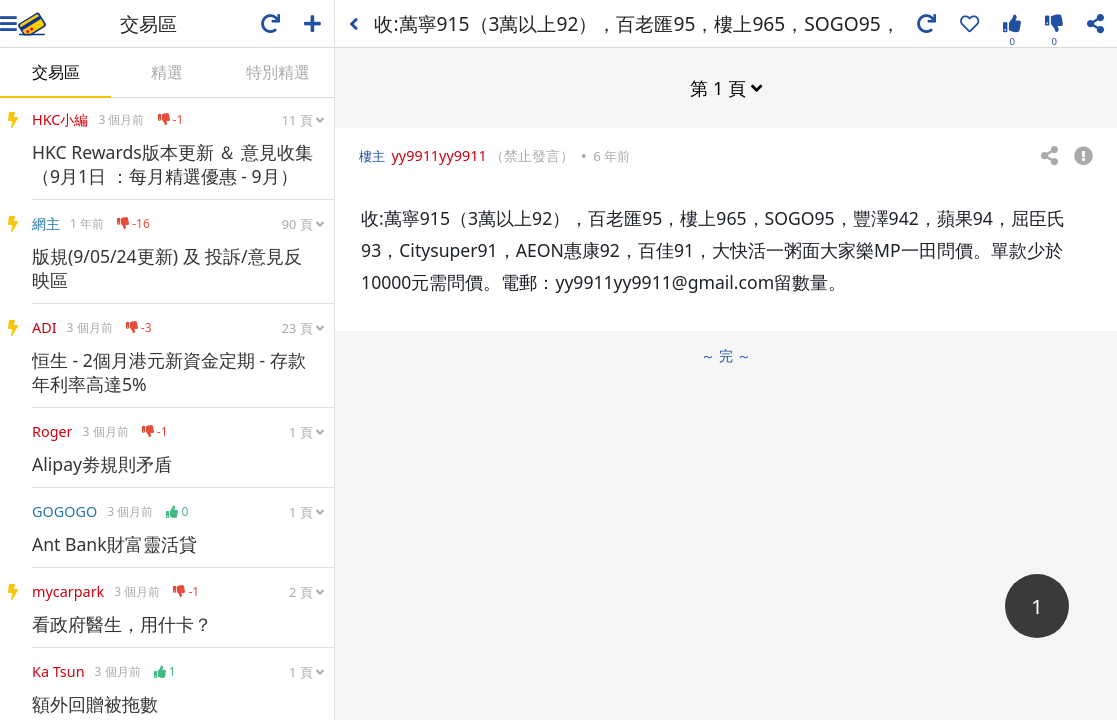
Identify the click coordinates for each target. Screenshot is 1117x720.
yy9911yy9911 (438, 155)
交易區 (56, 72)
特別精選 (278, 72)
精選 (167, 72)
